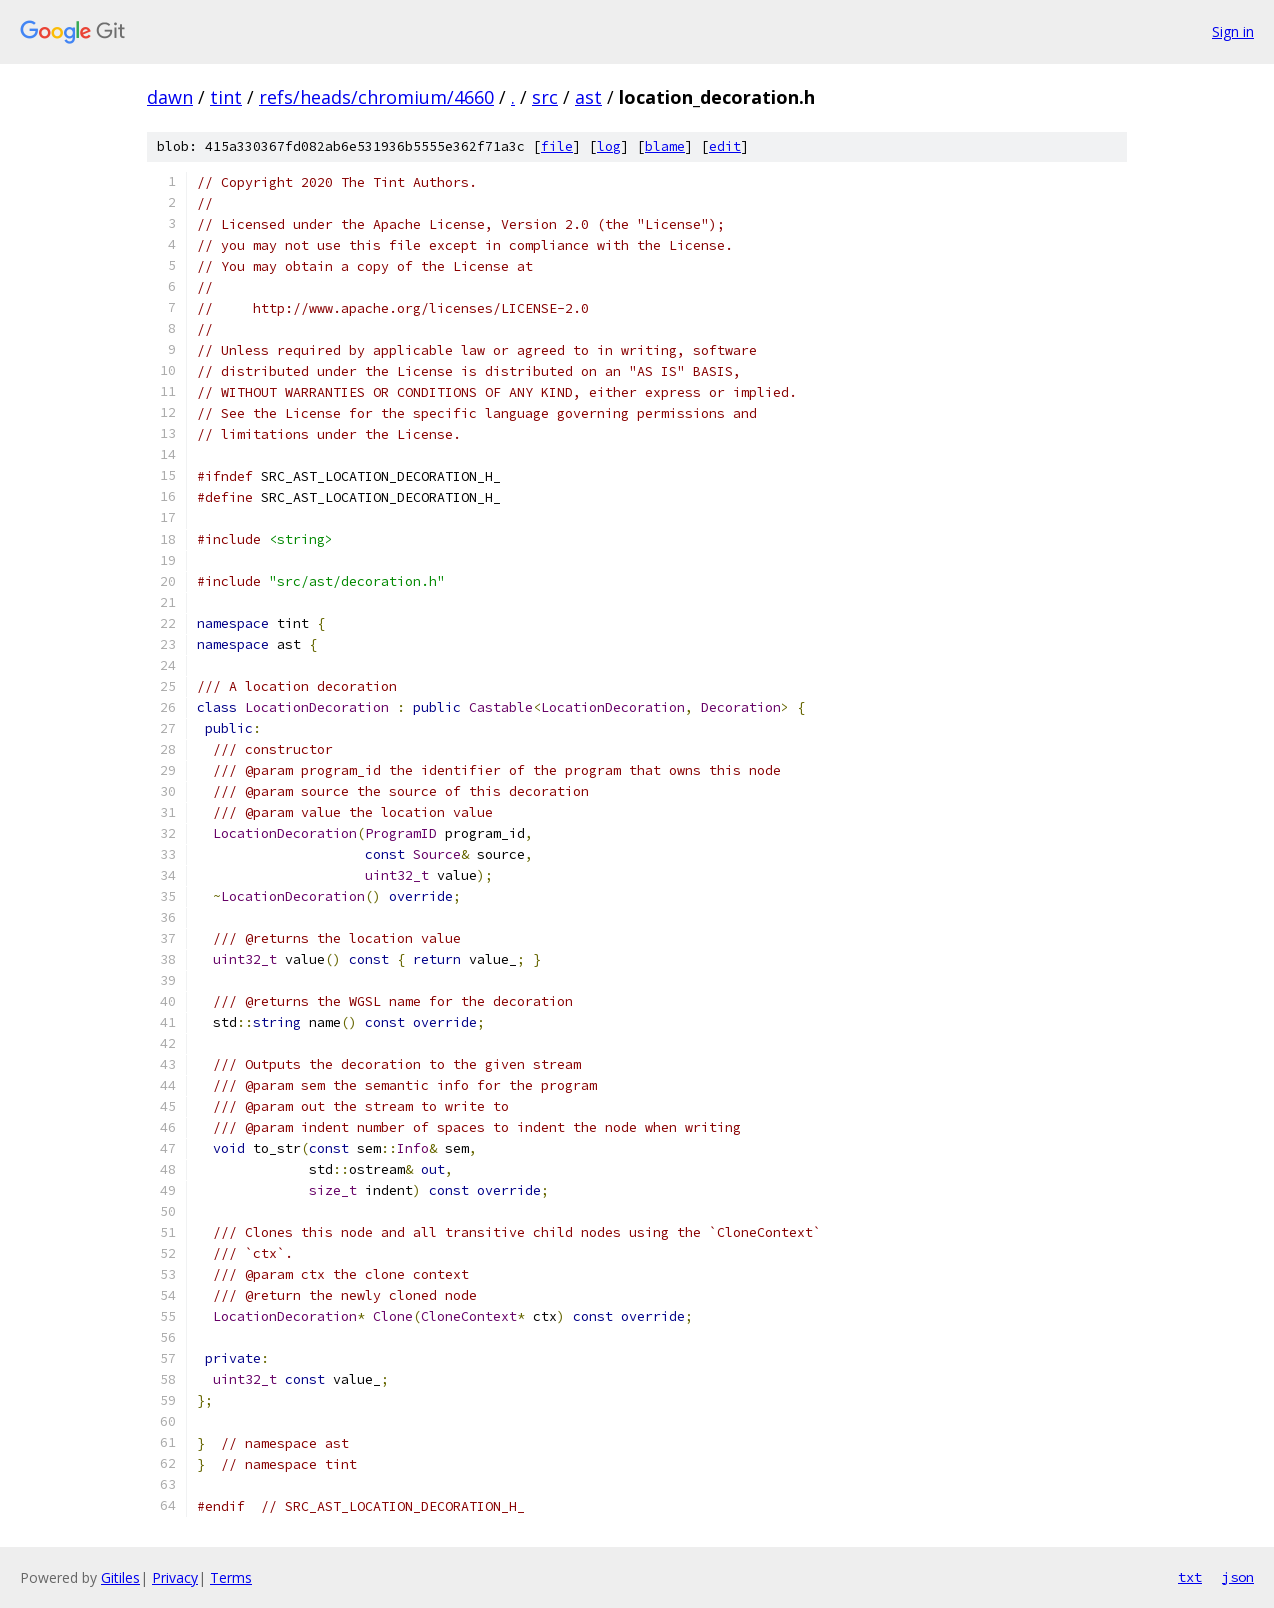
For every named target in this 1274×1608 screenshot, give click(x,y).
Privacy (175, 1577)
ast (588, 97)
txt (1190, 1577)
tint (226, 97)
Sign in (1233, 31)
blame (665, 146)
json (1238, 1577)
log (609, 146)
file (557, 146)
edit (725, 146)
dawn (170, 97)
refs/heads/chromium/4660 (376, 97)
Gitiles (120, 1577)
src (545, 97)
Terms (231, 1577)
